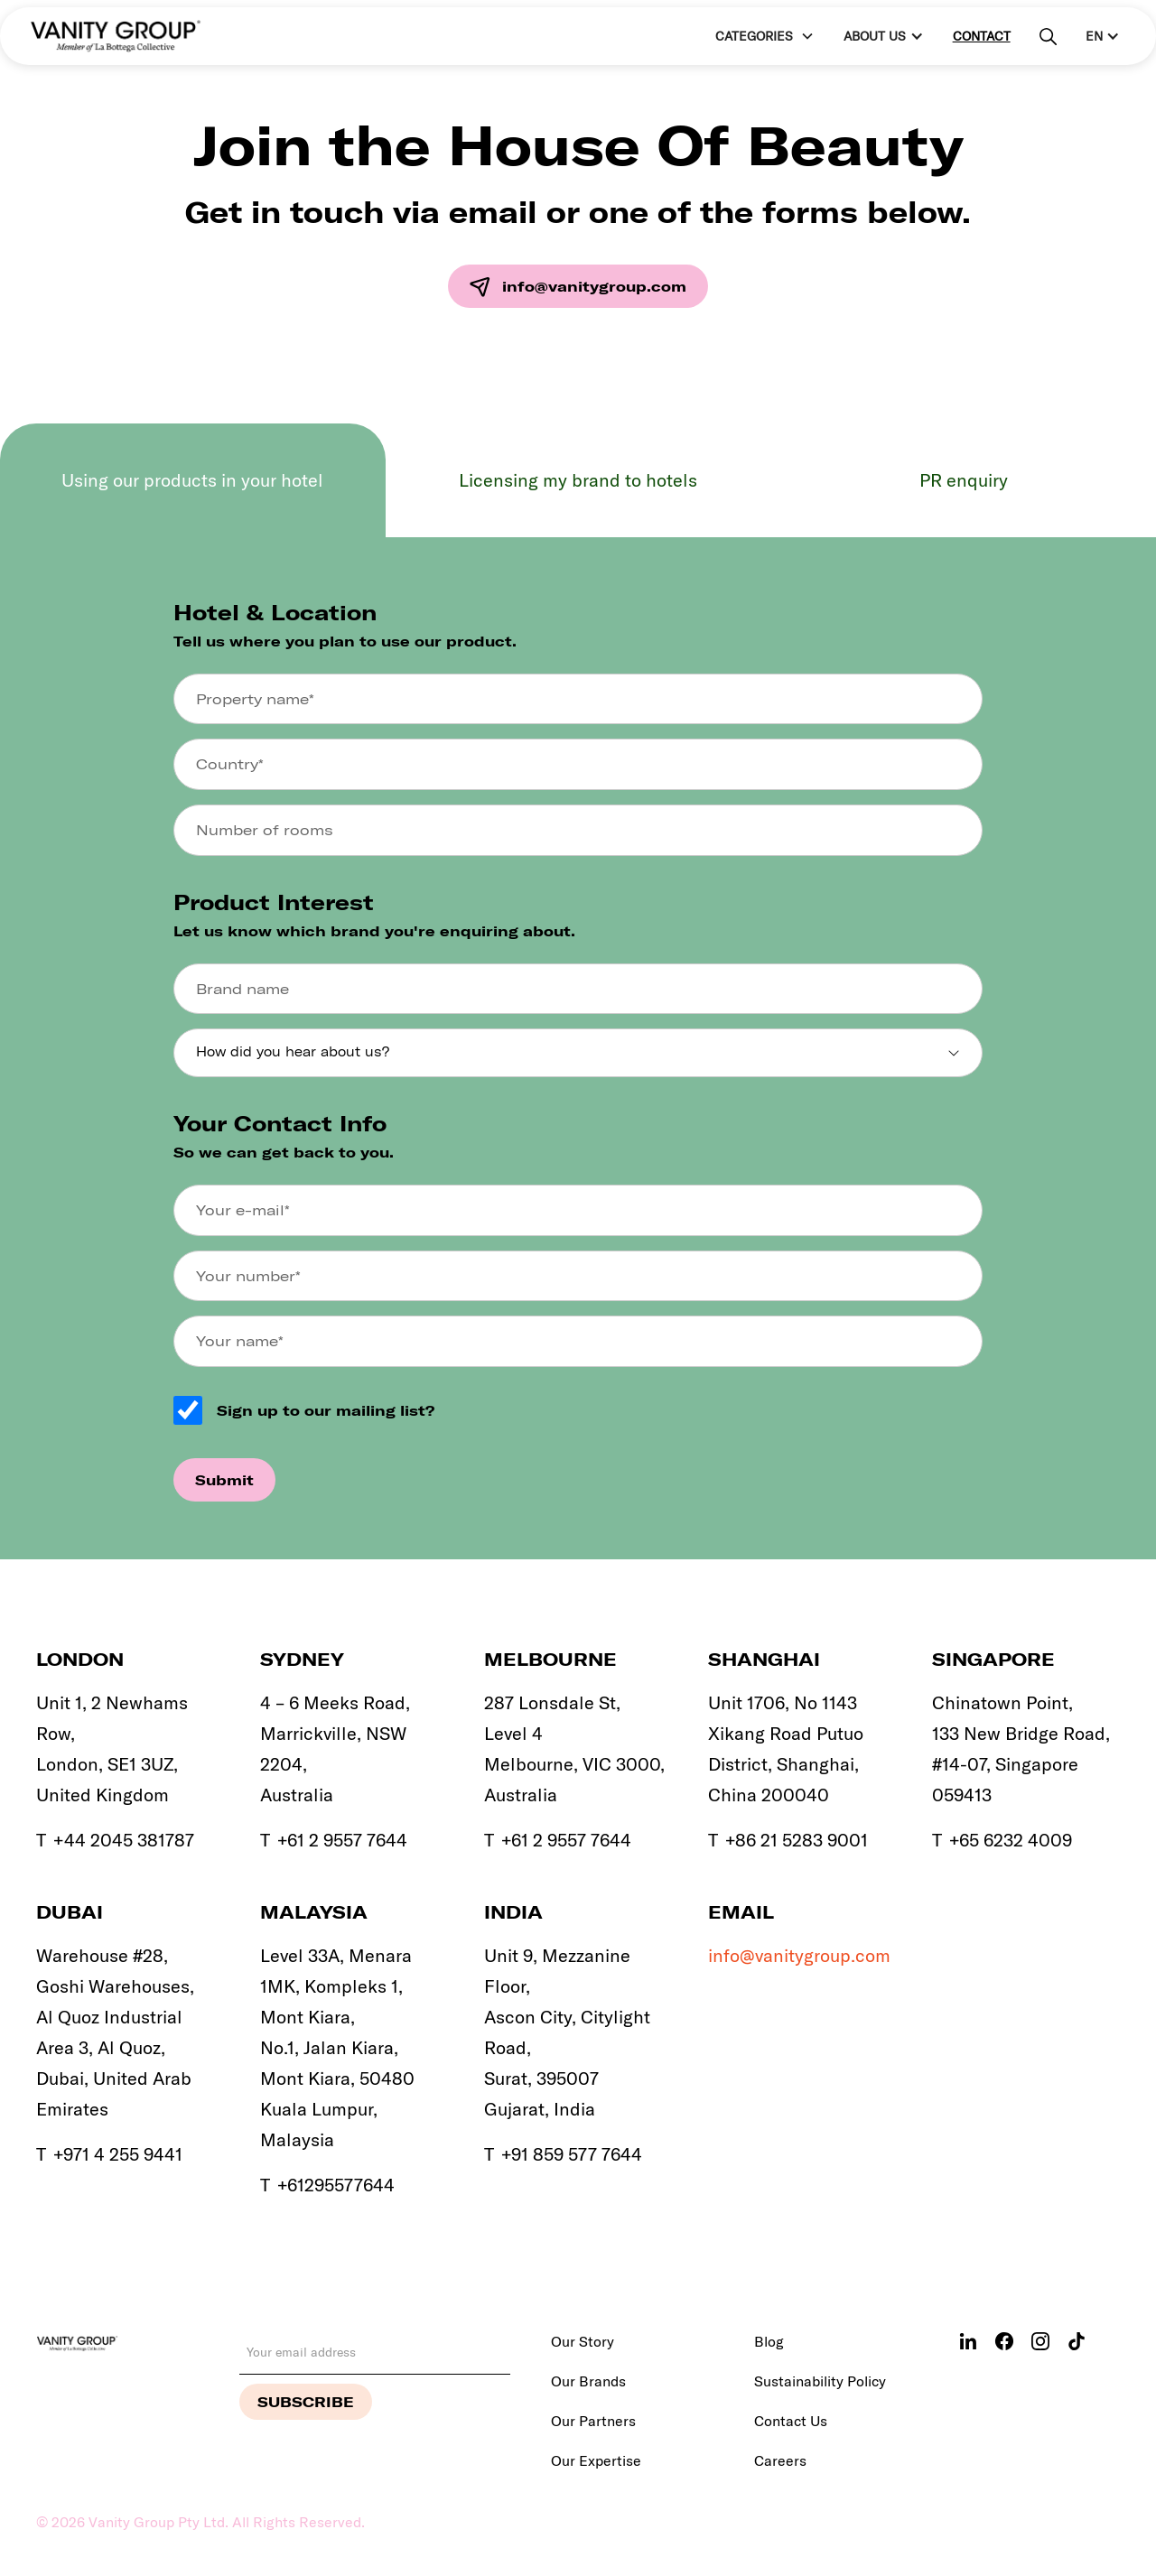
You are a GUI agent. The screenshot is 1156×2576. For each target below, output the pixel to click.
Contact (982, 36)
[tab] (193, 480)
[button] (763, 36)
